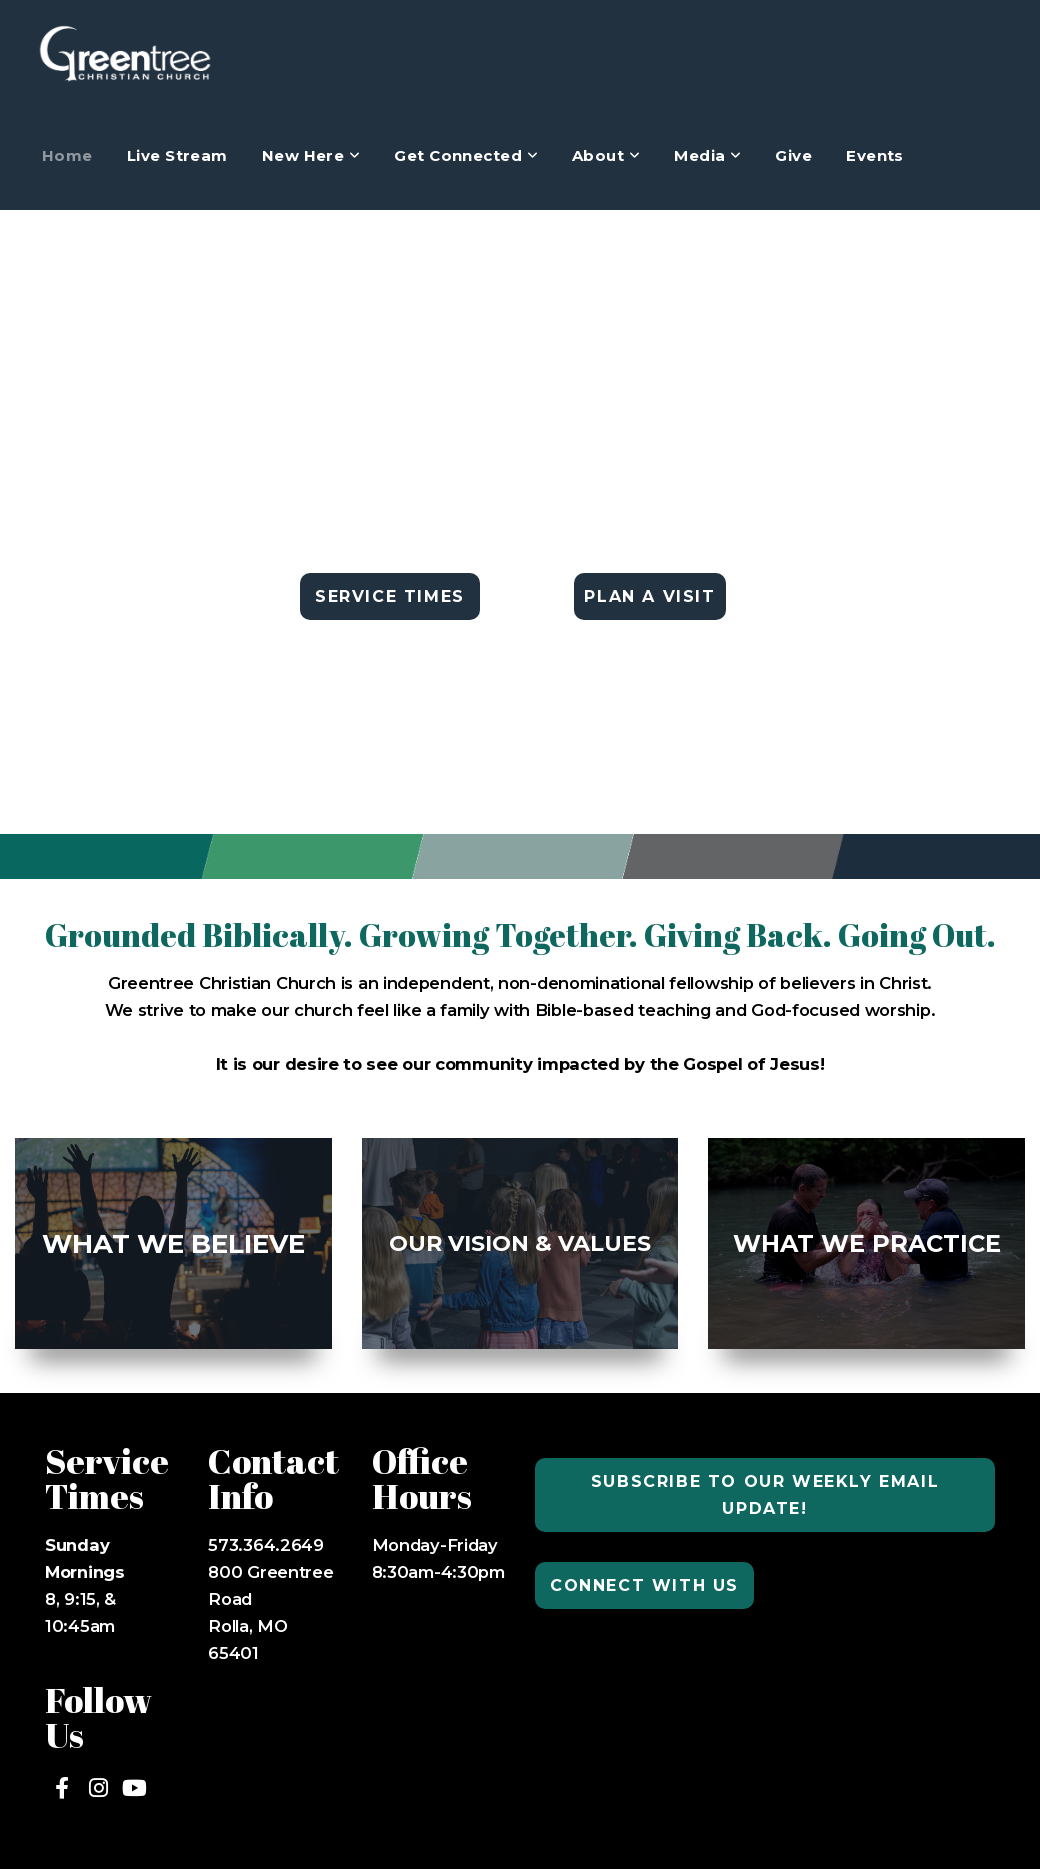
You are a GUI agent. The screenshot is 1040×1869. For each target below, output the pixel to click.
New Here (311, 155)
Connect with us (644, 1585)
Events (875, 155)
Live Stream (177, 155)
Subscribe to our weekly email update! (765, 1495)
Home (67, 155)
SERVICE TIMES (390, 596)
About (606, 155)
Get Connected (466, 155)
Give (793, 155)
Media (707, 155)
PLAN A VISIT (649, 596)
